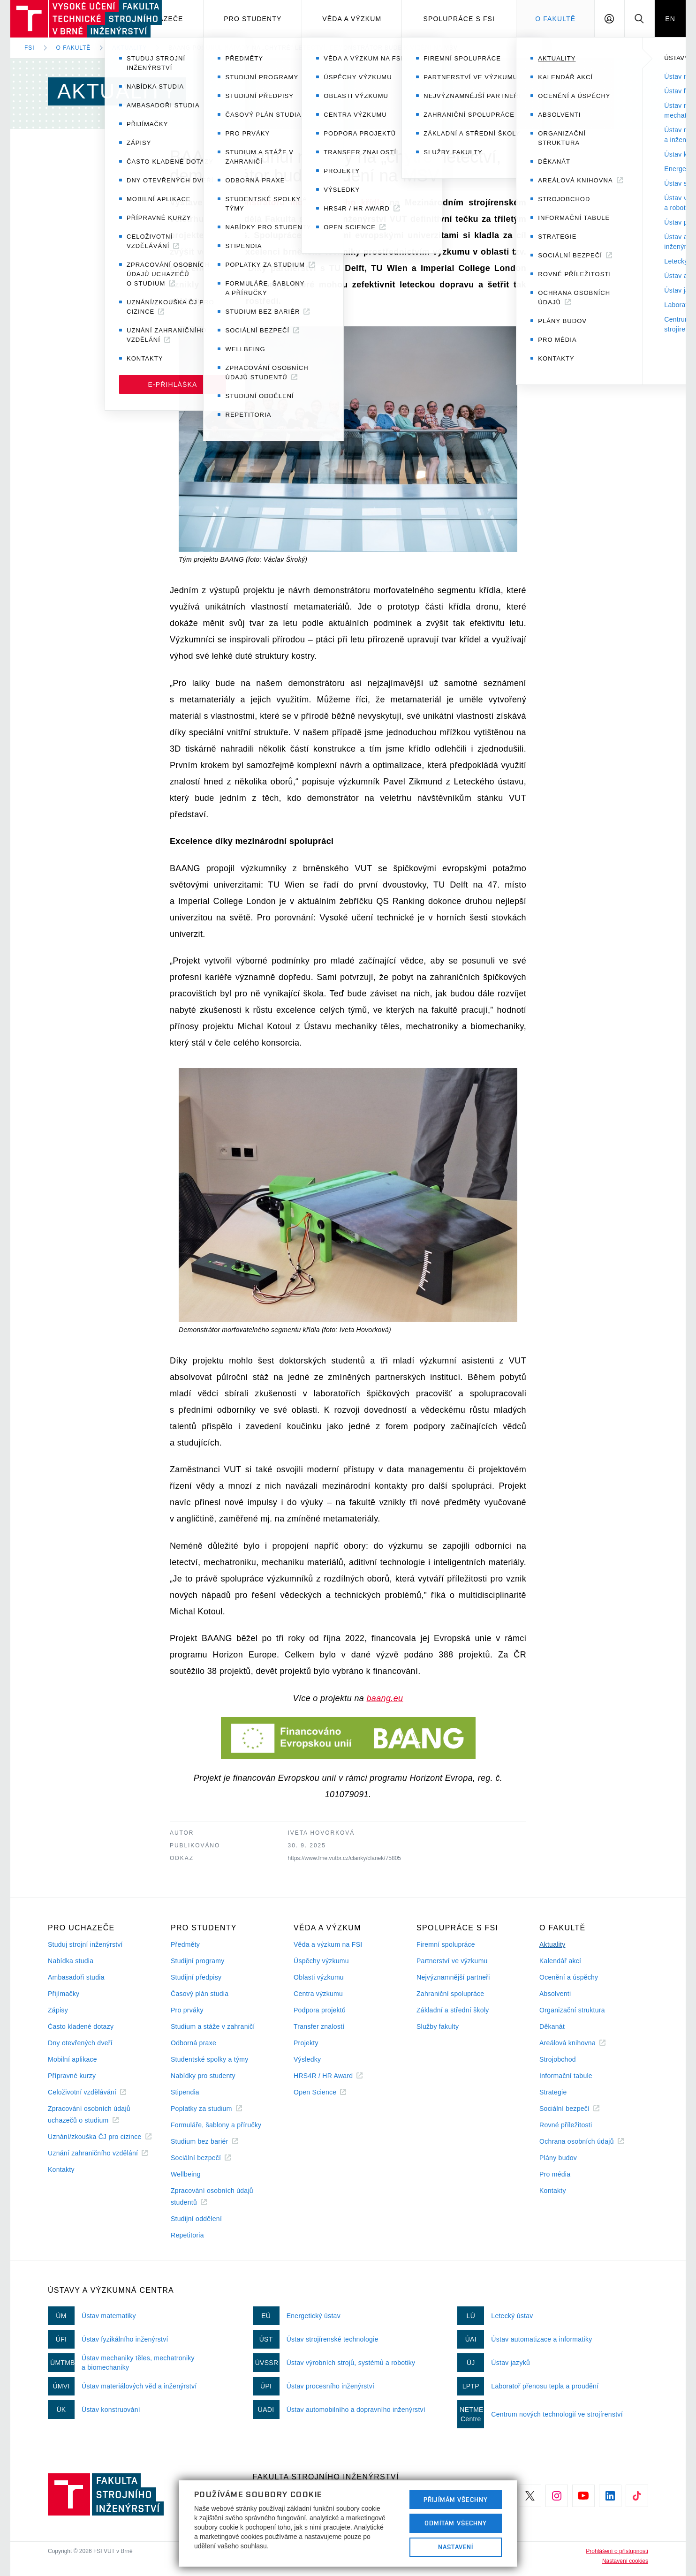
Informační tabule (565, 2075)
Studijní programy (197, 1961)
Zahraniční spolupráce (450, 1993)
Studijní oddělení (196, 2218)
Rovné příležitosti (565, 2125)
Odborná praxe (193, 2043)
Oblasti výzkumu (319, 1977)
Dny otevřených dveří (80, 2043)
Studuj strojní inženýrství (85, 1944)
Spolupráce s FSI (459, 19)
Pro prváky (187, 2010)
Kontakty (61, 2169)
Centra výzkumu (318, 1993)
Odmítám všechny (455, 2523)
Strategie (553, 2092)
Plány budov (558, 2158)
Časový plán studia (199, 1993)
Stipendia (185, 2092)
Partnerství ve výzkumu (452, 1961)
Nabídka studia (70, 1961)
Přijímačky (63, 1993)
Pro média (554, 2174)
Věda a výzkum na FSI (328, 1944)
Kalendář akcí (560, 1961)
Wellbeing (186, 2174)
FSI (29, 48)
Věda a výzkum (351, 19)
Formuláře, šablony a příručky (216, 2125)
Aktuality (129, 48)
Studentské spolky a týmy (209, 2059)
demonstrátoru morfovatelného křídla (304, 202)
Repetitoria (187, 2235)
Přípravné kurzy (72, 2075)
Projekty (306, 2043)
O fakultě (73, 48)
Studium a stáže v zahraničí (213, 2026)
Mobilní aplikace (72, 2059)
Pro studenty (252, 19)
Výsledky (307, 2059)
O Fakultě (555, 19)
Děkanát (552, 2026)
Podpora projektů (320, 2010)
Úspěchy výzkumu (321, 1961)
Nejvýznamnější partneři (453, 1977)
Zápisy (58, 2010)
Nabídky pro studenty (203, 2075)
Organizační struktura (572, 2010)
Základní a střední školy (452, 2010)
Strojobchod (557, 2059)
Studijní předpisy (196, 1977)
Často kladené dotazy (80, 2026)
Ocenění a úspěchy (568, 1977)
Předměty (185, 1944)
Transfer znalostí (319, 2026)
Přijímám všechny (456, 2499)
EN (670, 19)
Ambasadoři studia (76, 1977)
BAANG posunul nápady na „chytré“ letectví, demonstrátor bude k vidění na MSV (313, 48)
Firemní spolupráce (445, 1944)
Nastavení (455, 2547)
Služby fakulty (437, 2026)
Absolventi (555, 1993)
